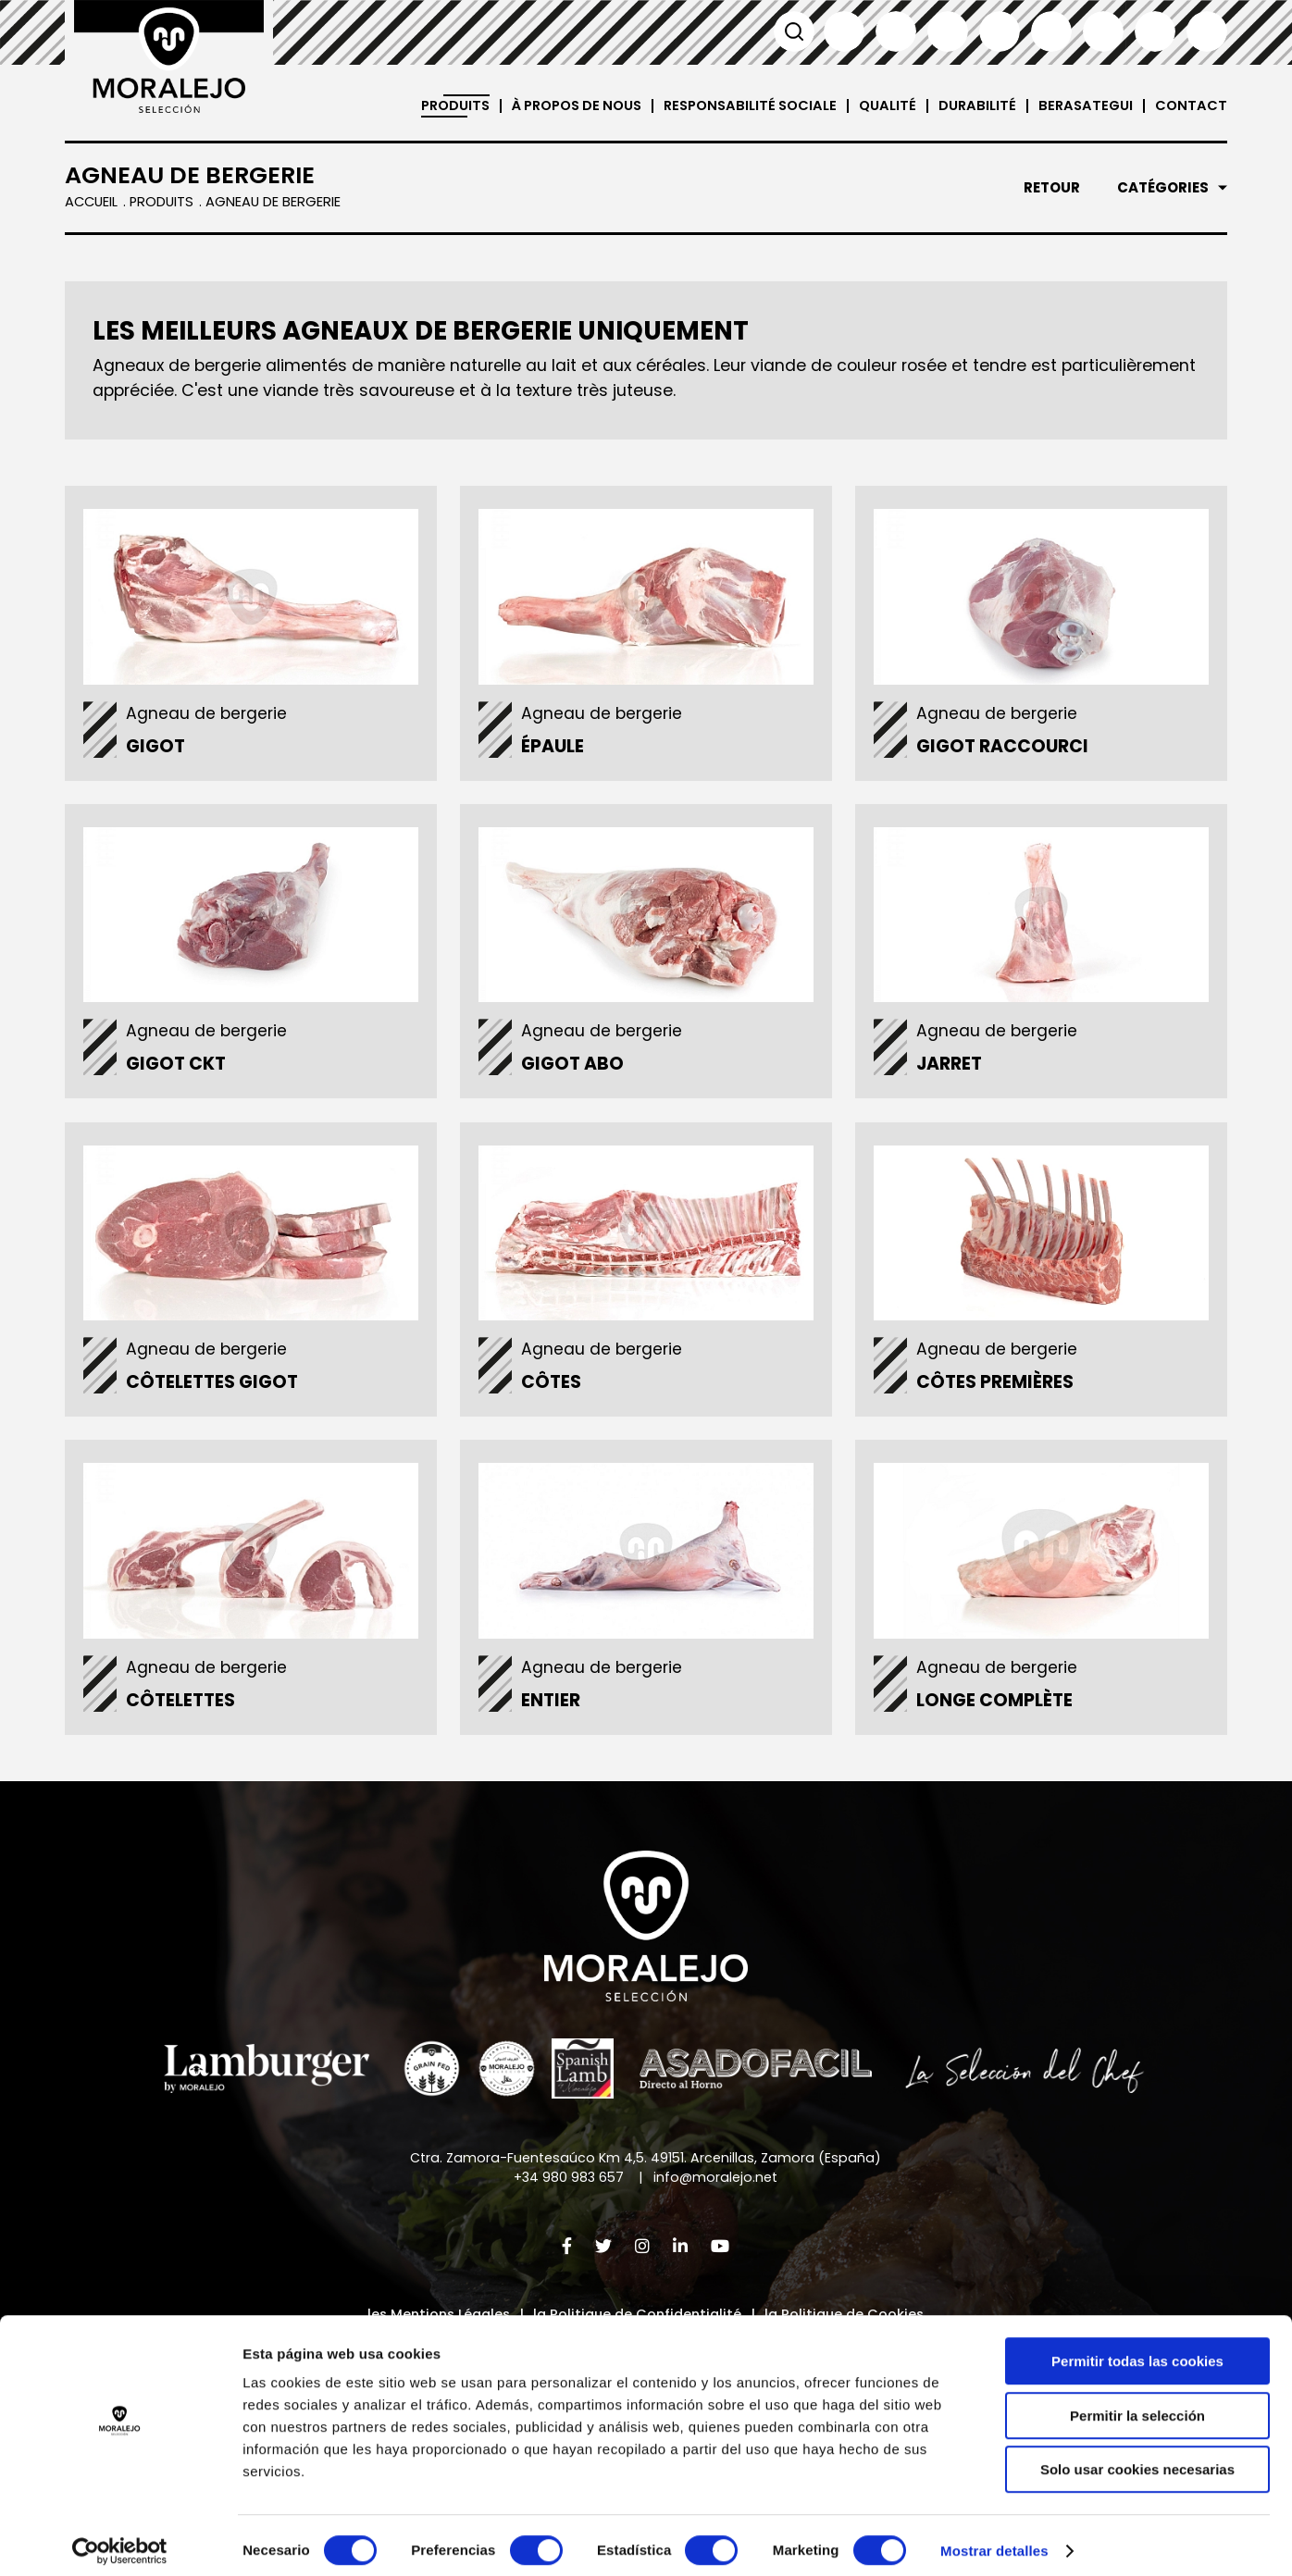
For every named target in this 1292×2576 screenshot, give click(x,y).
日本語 (1103, 31)
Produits (429, 106)
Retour (1052, 188)
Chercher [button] (792, 31)
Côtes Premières (998, 1391)
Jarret (953, 1070)
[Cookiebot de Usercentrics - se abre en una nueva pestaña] (120, 2540)
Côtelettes (184, 1712)
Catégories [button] (1163, 188)
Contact (1190, 106)
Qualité (882, 106)
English (896, 31)
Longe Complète (998, 1712)
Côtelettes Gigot (216, 1391)
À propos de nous (558, 106)
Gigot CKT (180, 1070)
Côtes (555, 1391)
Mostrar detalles (994, 2539)
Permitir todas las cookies (1137, 2350)
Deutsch (1051, 31)
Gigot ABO (576, 1070)
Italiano (999, 31)
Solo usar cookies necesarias (1137, 2458)
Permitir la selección (1137, 2404)
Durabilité (973, 106)
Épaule (556, 749)
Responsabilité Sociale (741, 106)
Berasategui (1083, 106)
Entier (554, 1712)
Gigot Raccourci (1006, 749)
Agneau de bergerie (211, 716)
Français (947, 31)
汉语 (1155, 31)
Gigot (159, 749)
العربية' (1206, 31)
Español (844, 31)
